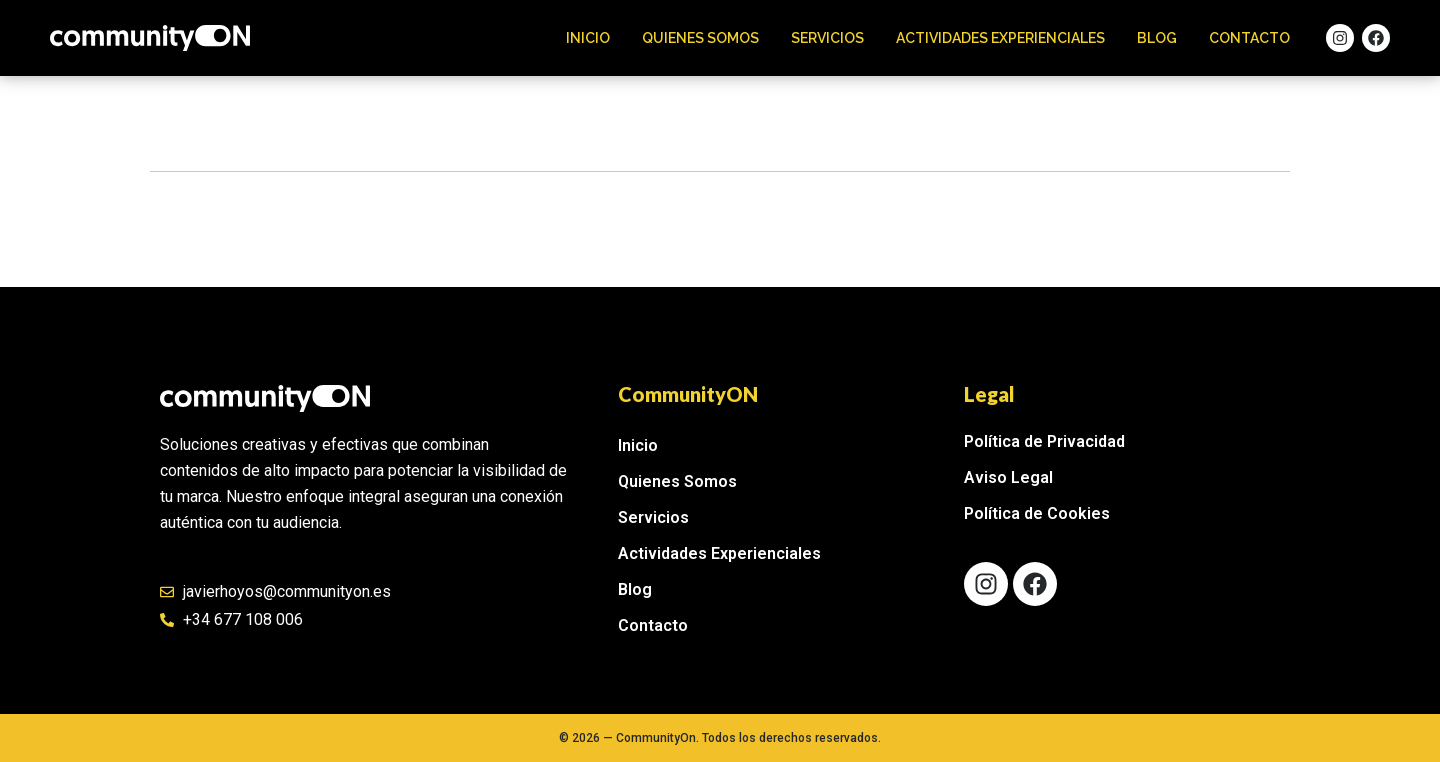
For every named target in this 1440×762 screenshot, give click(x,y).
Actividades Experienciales (1000, 38)
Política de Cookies (1037, 513)
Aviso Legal (1008, 477)
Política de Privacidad (1044, 441)
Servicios (827, 38)
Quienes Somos (700, 38)
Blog (1157, 38)
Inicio (588, 38)
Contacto (1249, 38)
